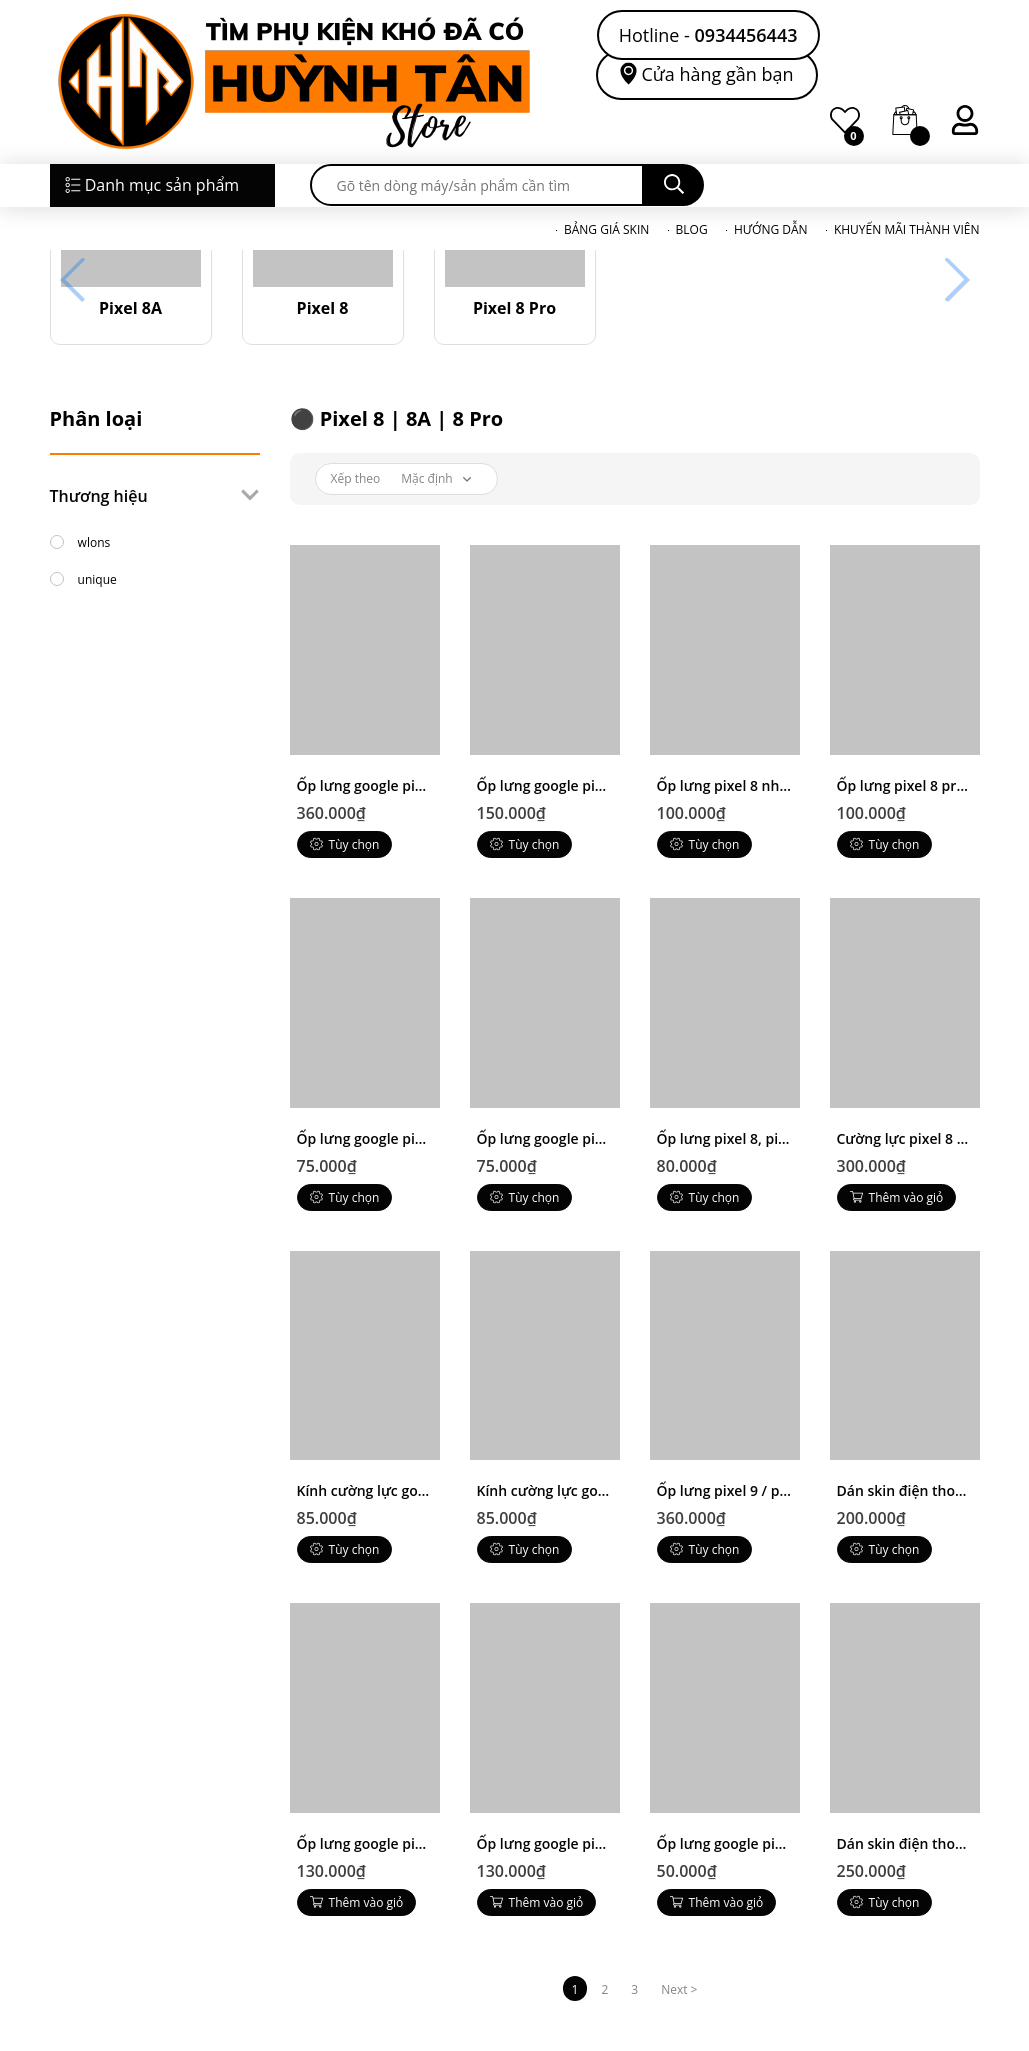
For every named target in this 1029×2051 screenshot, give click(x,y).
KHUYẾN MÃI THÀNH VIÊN (907, 229)
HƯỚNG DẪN (771, 229)
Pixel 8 (323, 308)
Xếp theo (356, 478)
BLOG (692, 229)
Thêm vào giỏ (897, 1197)
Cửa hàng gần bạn (718, 73)
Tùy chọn (345, 844)
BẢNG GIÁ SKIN (606, 229)
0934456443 (746, 35)
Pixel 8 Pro (514, 308)
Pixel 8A (130, 308)
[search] (477, 185)
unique (83, 577)
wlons (80, 540)
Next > (679, 1989)
